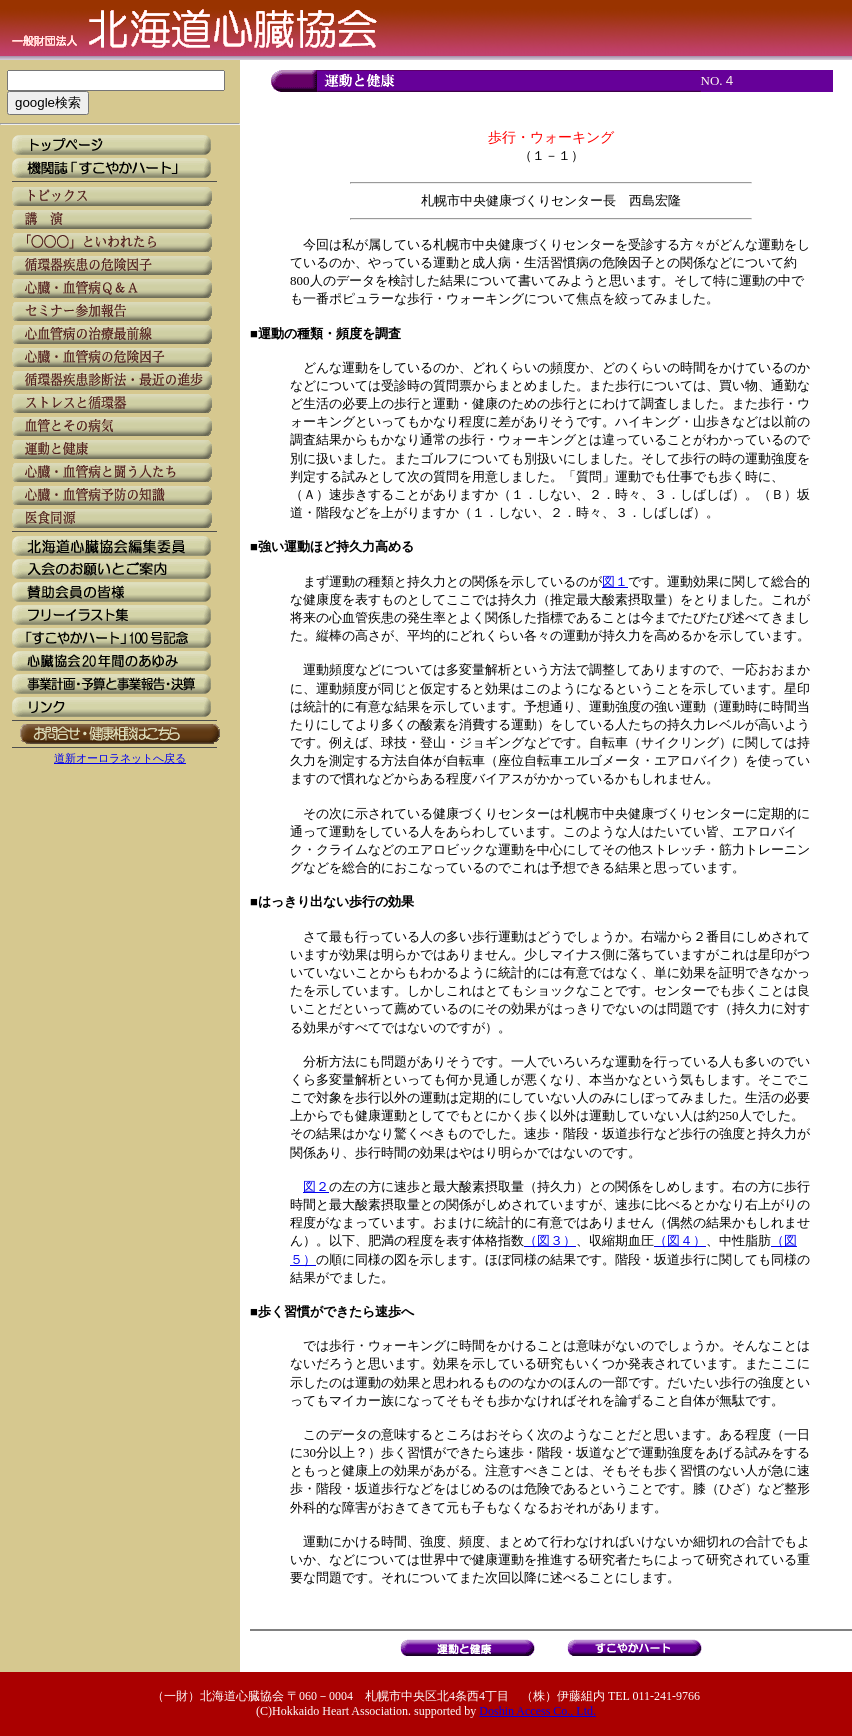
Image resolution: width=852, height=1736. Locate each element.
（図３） (550, 1240)
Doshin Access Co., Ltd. (537, 1711)
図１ (615, 581)
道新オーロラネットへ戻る (120, 758)
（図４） (680, 1240)
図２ (316, 1186)
